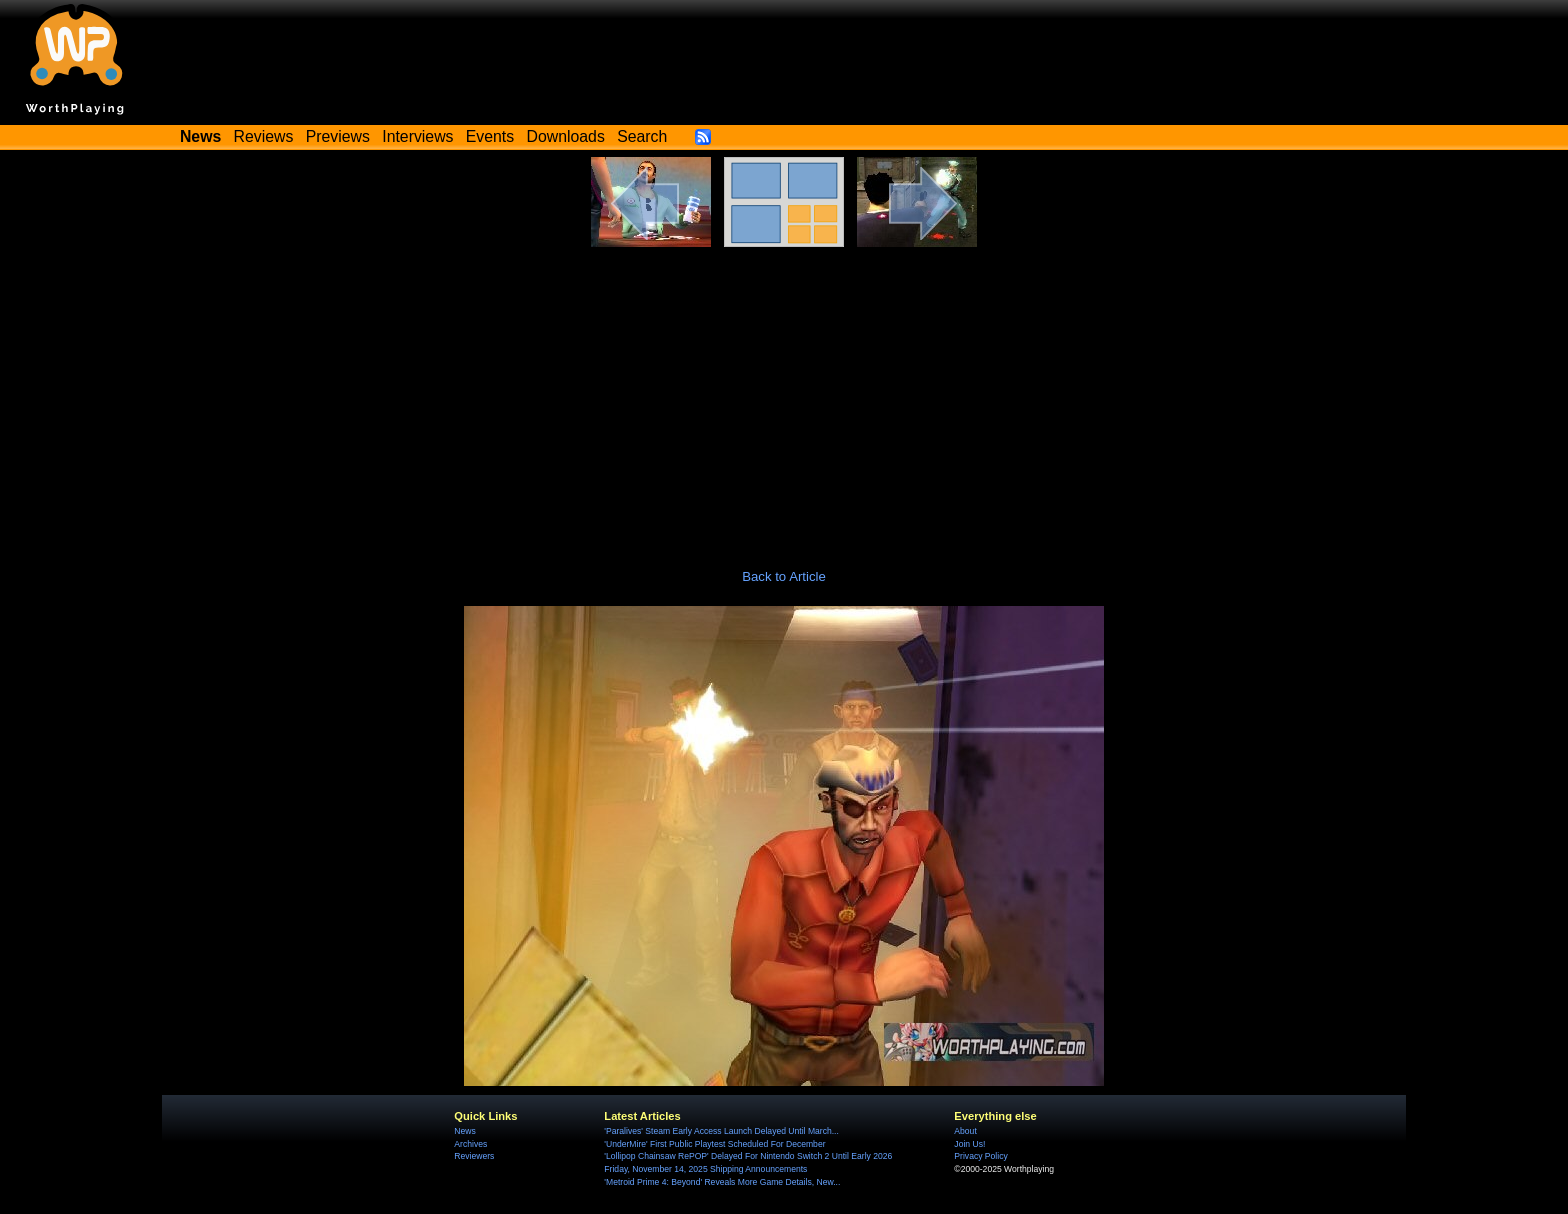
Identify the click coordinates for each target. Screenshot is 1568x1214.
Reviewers (474, 1156)
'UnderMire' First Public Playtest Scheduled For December (714, 1144)
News (464, 1131)
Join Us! (969, 1144)
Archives (470, 1144)
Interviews (417, 136)
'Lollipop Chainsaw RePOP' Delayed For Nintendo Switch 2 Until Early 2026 (748, 1156)
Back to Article (784, 576)
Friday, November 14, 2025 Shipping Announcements (705, 1169)
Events (490, 136)
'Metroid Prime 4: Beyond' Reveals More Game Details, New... (722, 1182)
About (965, 1131)
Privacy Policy (980, 1156)
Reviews (264, 136)
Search (642, 136)
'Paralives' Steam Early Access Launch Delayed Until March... (721, 1131)
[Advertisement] (784, 397)
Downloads (566, 136)
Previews (338, 136)
